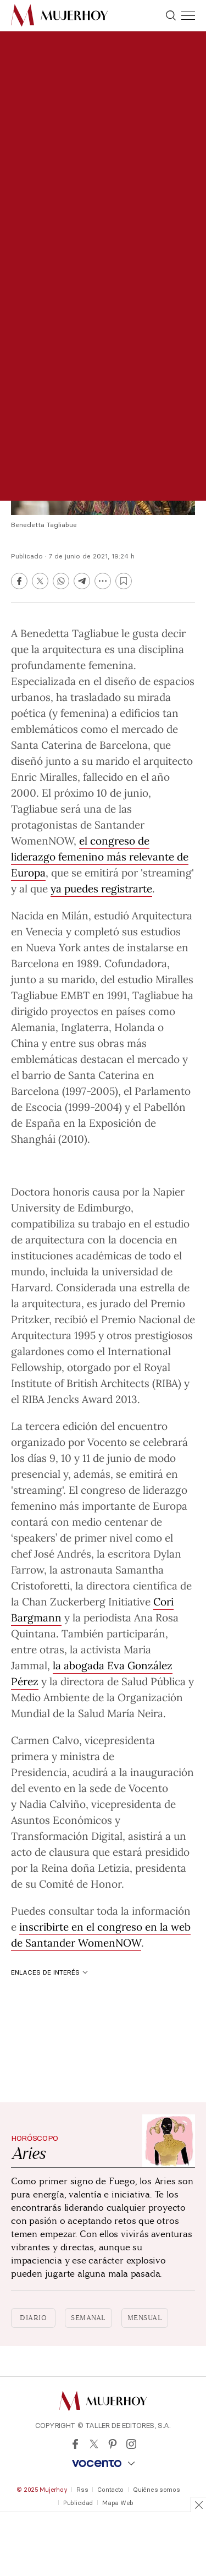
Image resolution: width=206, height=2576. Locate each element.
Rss (82, 2489)
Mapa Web (117, 2503)
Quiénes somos (156, 2489)
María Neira (135, 1713)
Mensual (145, 2318)
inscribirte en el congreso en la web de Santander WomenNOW (101, 1934)
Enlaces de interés (49, 1972)
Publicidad (78, 2503)
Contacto (110, 2489)
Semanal (88, 2318)
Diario (33, 2318)
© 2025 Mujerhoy (41, 2489)
